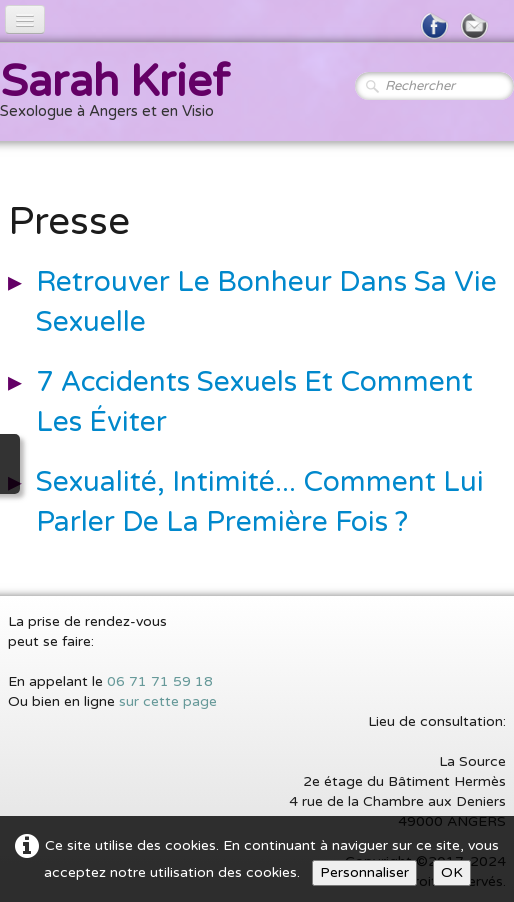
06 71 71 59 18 (160, 681)
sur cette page (168, 701)
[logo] (122, 94)
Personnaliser (364, 872)
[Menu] (25, 19)
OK (452, 872)
